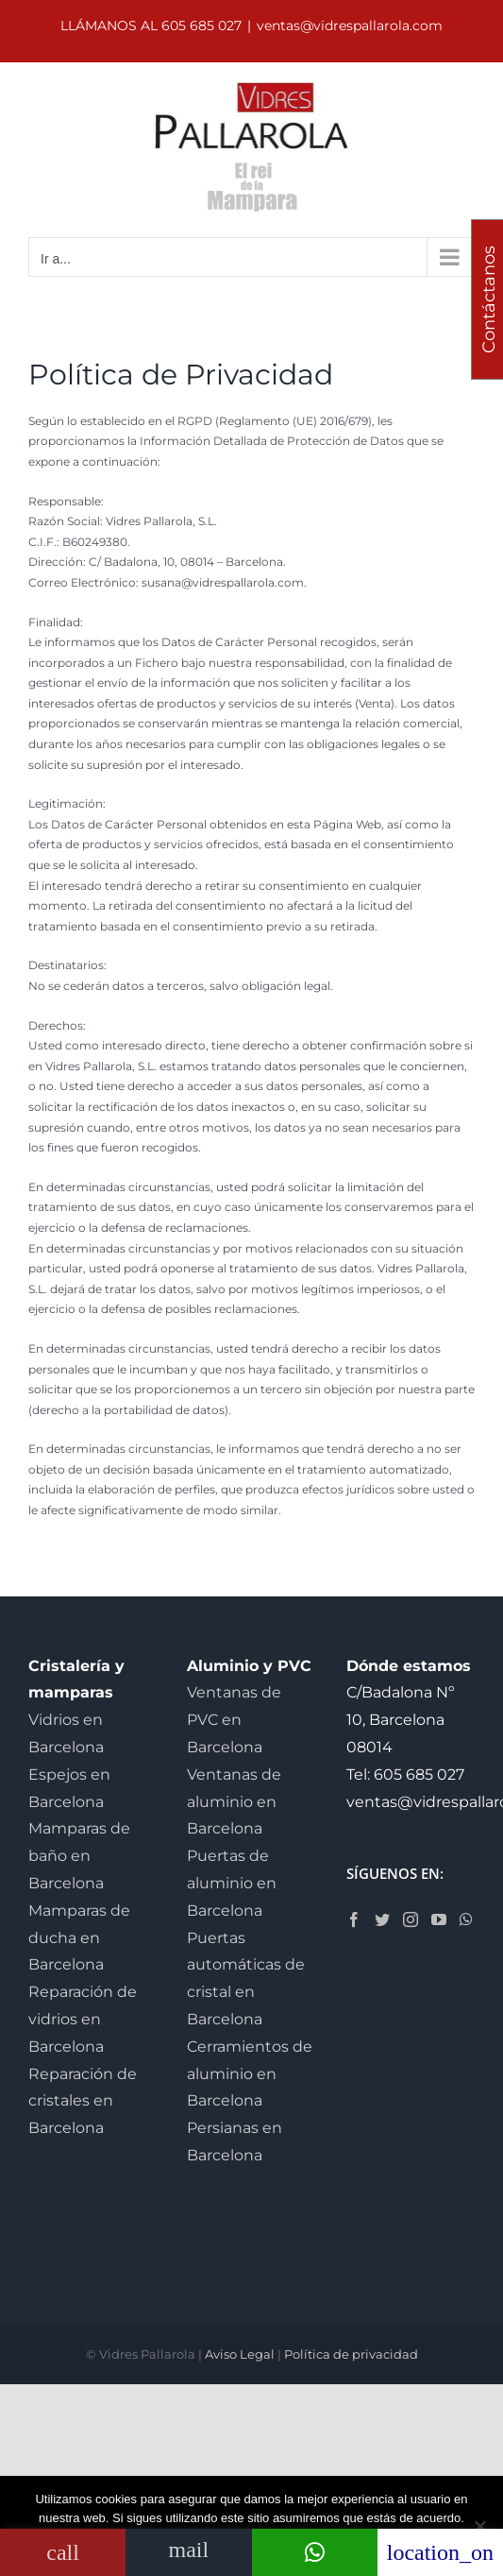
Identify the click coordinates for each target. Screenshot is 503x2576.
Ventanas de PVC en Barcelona (234, 1719)
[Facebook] (353, 1919)
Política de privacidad (351, 2354)
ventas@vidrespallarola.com (350, 25)
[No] (479, 2525)
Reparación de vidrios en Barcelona (82, 2019)
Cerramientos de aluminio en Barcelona (249, 2074)
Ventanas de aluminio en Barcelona (234, 1802)
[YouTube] (438, 1919)
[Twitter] (382, 1919)
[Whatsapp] (466, 1919)
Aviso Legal (240, 2354)
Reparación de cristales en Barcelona (82, 2101)
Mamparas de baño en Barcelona (79, 1855)
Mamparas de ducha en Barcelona (79, 1938)
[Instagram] (410, 1919)
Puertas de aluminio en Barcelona (232, 1883)
